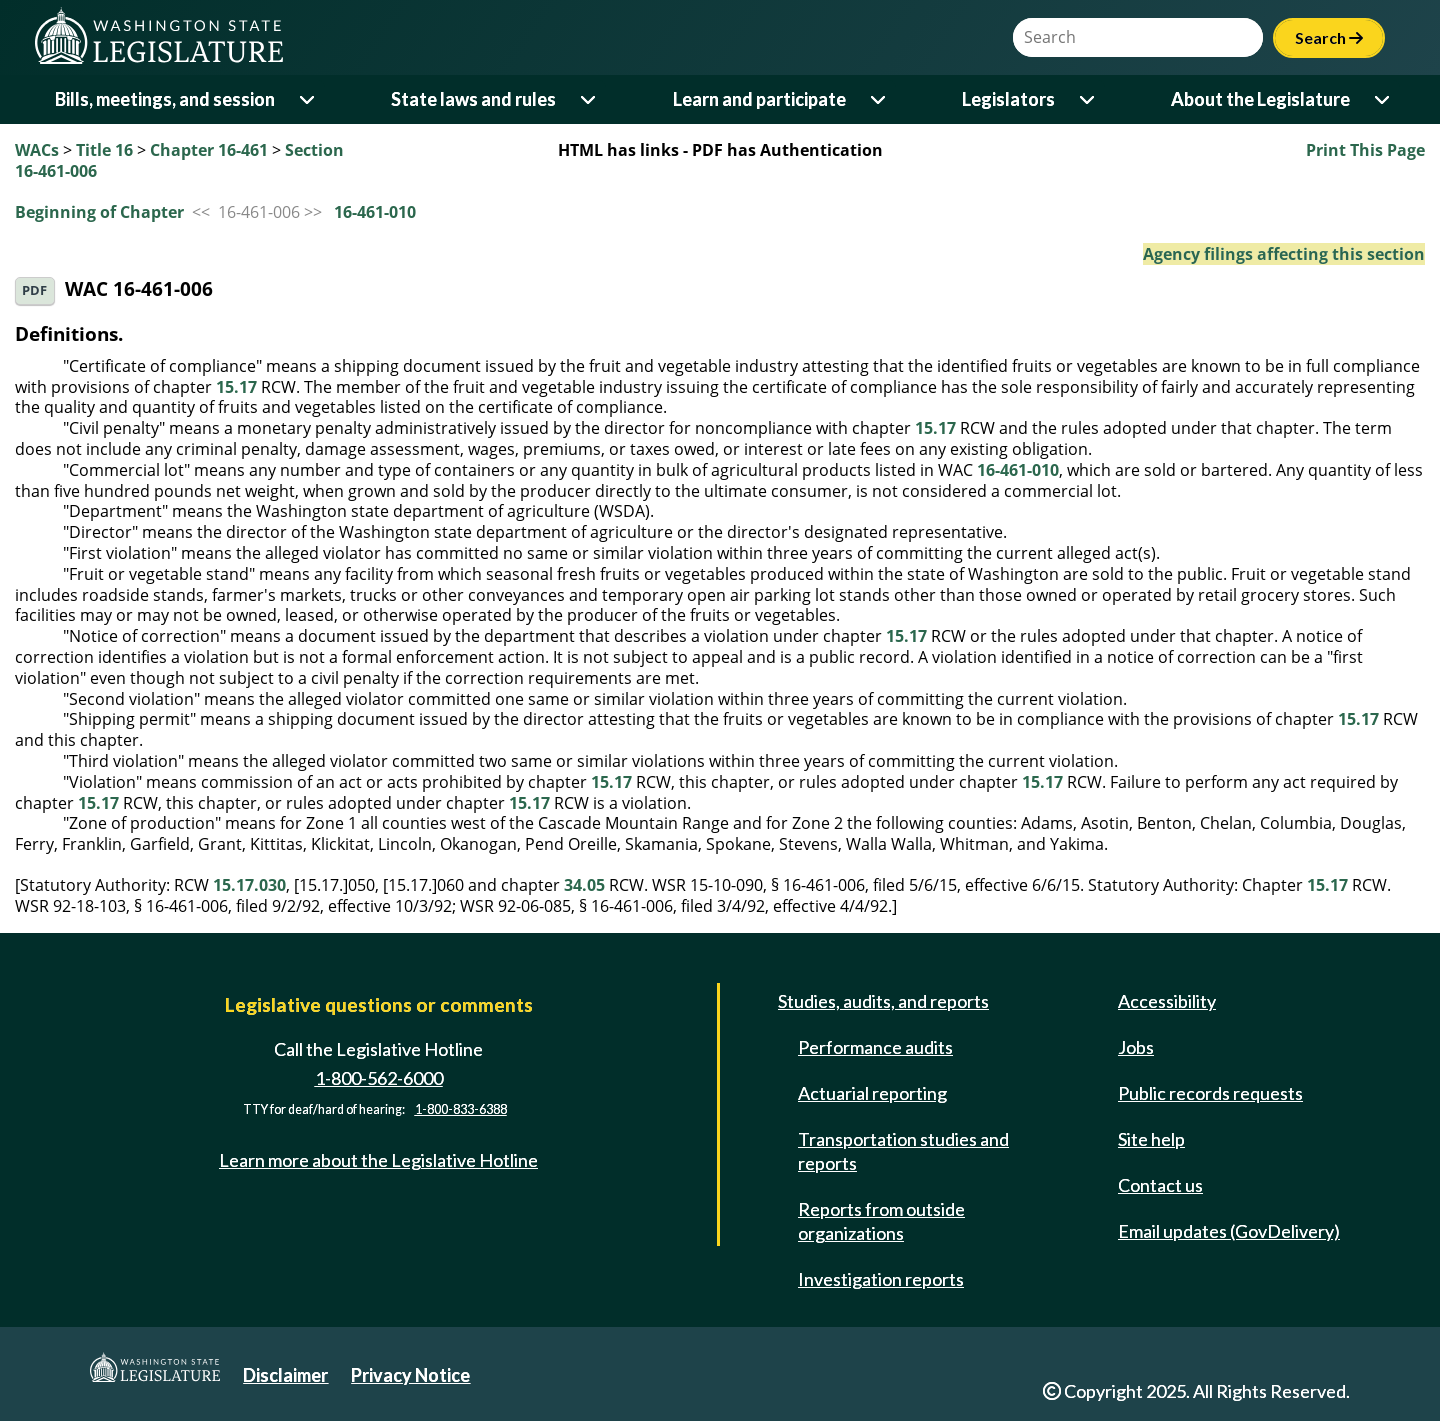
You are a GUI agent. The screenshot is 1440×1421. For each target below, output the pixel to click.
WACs (37, 150)
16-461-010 (375, 212)
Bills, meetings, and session (165, 99)
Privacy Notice (410, 1375)
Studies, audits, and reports (883, 1001)
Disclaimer (285, 1375)
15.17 (236, 387)
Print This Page (1365, 150)
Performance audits (875, 1047)
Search (1329, 37)
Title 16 (104, 150)
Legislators (1008, 99)
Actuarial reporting (872, 1093)
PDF (34, 290)
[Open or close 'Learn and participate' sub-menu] (879, 99)
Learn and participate (759, 99)
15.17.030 (249, 885)
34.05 (584, 885)
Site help (1151, 1139)
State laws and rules (473, 99)
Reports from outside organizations (881, 1221)
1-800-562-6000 (379, 1078)
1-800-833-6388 (461, 1110)
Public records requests (1210, 1093)
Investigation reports (881, 1279)
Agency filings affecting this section (1284, 254)
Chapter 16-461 (209, 150)
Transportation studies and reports (903, 1151)
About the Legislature (1260, 99)
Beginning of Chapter (99, 212)
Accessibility (1167, 1001)
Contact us (1160, 1185)
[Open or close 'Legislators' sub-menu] (1088, 99)
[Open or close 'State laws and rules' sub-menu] (589, 99)
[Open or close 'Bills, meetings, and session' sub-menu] (308, 99)
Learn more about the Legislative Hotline (378, 1160)
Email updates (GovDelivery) (1229, 1231)
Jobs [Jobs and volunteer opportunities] (1136, 1047)
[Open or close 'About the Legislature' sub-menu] (1383, 99)
